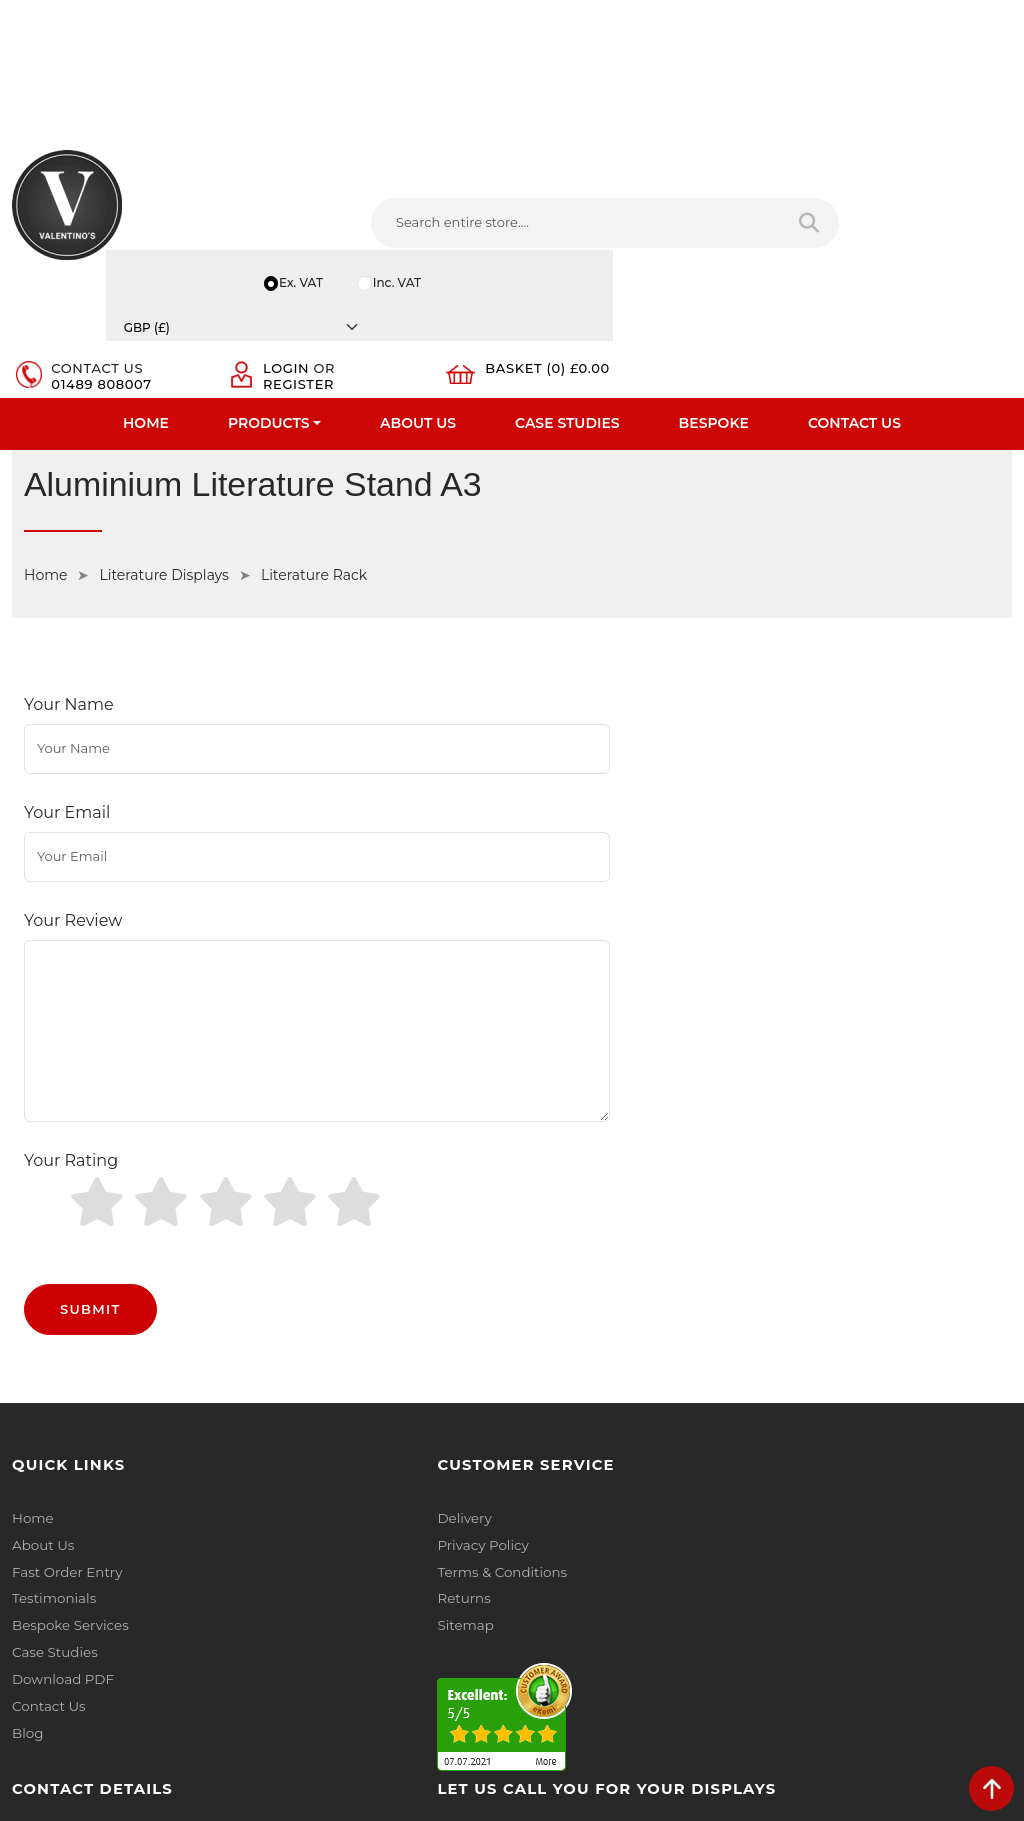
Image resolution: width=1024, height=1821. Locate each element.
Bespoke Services (68, 1389)
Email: (800, 1403)
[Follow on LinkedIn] (615, 1541)
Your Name (69, 623)
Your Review (73, 763)
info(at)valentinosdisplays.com (649, 1412)
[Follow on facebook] (540, 1541)
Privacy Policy (312, 1311)
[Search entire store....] (313, 270)
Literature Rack (314, 491)
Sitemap (295, 1389)
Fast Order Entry (65, 1337)
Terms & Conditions (330, 1337)
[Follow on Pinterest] (690, 1541)
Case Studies (567, 336)
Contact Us (854, 336)
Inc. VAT (806, 194)
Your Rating (71, 965)
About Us (418, 336)
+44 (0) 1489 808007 (617, 1496)
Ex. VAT (706, 194)
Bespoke (714, 336)
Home (146, 336)
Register (771, 263)
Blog (27, 1493)
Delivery (294, 1285)
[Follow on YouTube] (652, 1541)
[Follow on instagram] (727, 1541)
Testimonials (52, 1363)
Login (759, 247)
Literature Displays (163, 491)
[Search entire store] (471, 270)
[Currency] (943, 194)
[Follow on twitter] (577, 1541)
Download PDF (61, 1441)
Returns (294, 1363)
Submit (90, 1076)
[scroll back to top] (991, 1788)
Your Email (67, 693)
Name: (801, 1315)
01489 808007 (616, 263)
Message (808, 1491)
